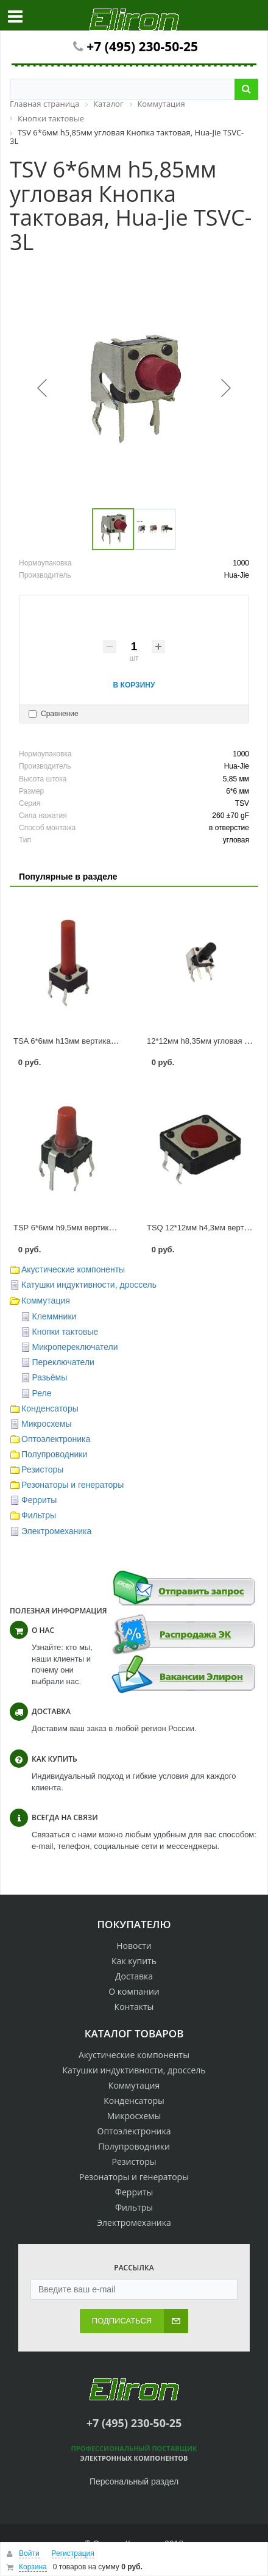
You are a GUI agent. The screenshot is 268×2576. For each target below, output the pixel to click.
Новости (133, 1945)
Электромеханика (56, 1531)
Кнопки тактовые (65, 1331)
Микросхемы (46, 1424)
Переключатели (63, 1362)
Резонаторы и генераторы (72, 1485)
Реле (42, 1393)
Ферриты (39, 1500)
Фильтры (38, 1515)
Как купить (134, 1961)
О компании (134, 1991)
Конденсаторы (50, 1408)
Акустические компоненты (73, 1269)
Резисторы (42, 1469)
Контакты (134, 2006)
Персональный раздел (134, 2481)
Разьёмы (50, 1377)
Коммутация (45, 1300)
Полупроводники (54, 1454)
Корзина (33, 2567)
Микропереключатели (75, 1347)
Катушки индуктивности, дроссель (89, 1285)
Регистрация (73, 2553)
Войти (29, 2553)
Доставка (134, 1976)
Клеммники (54, 1316)
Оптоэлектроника (55, 1439)
